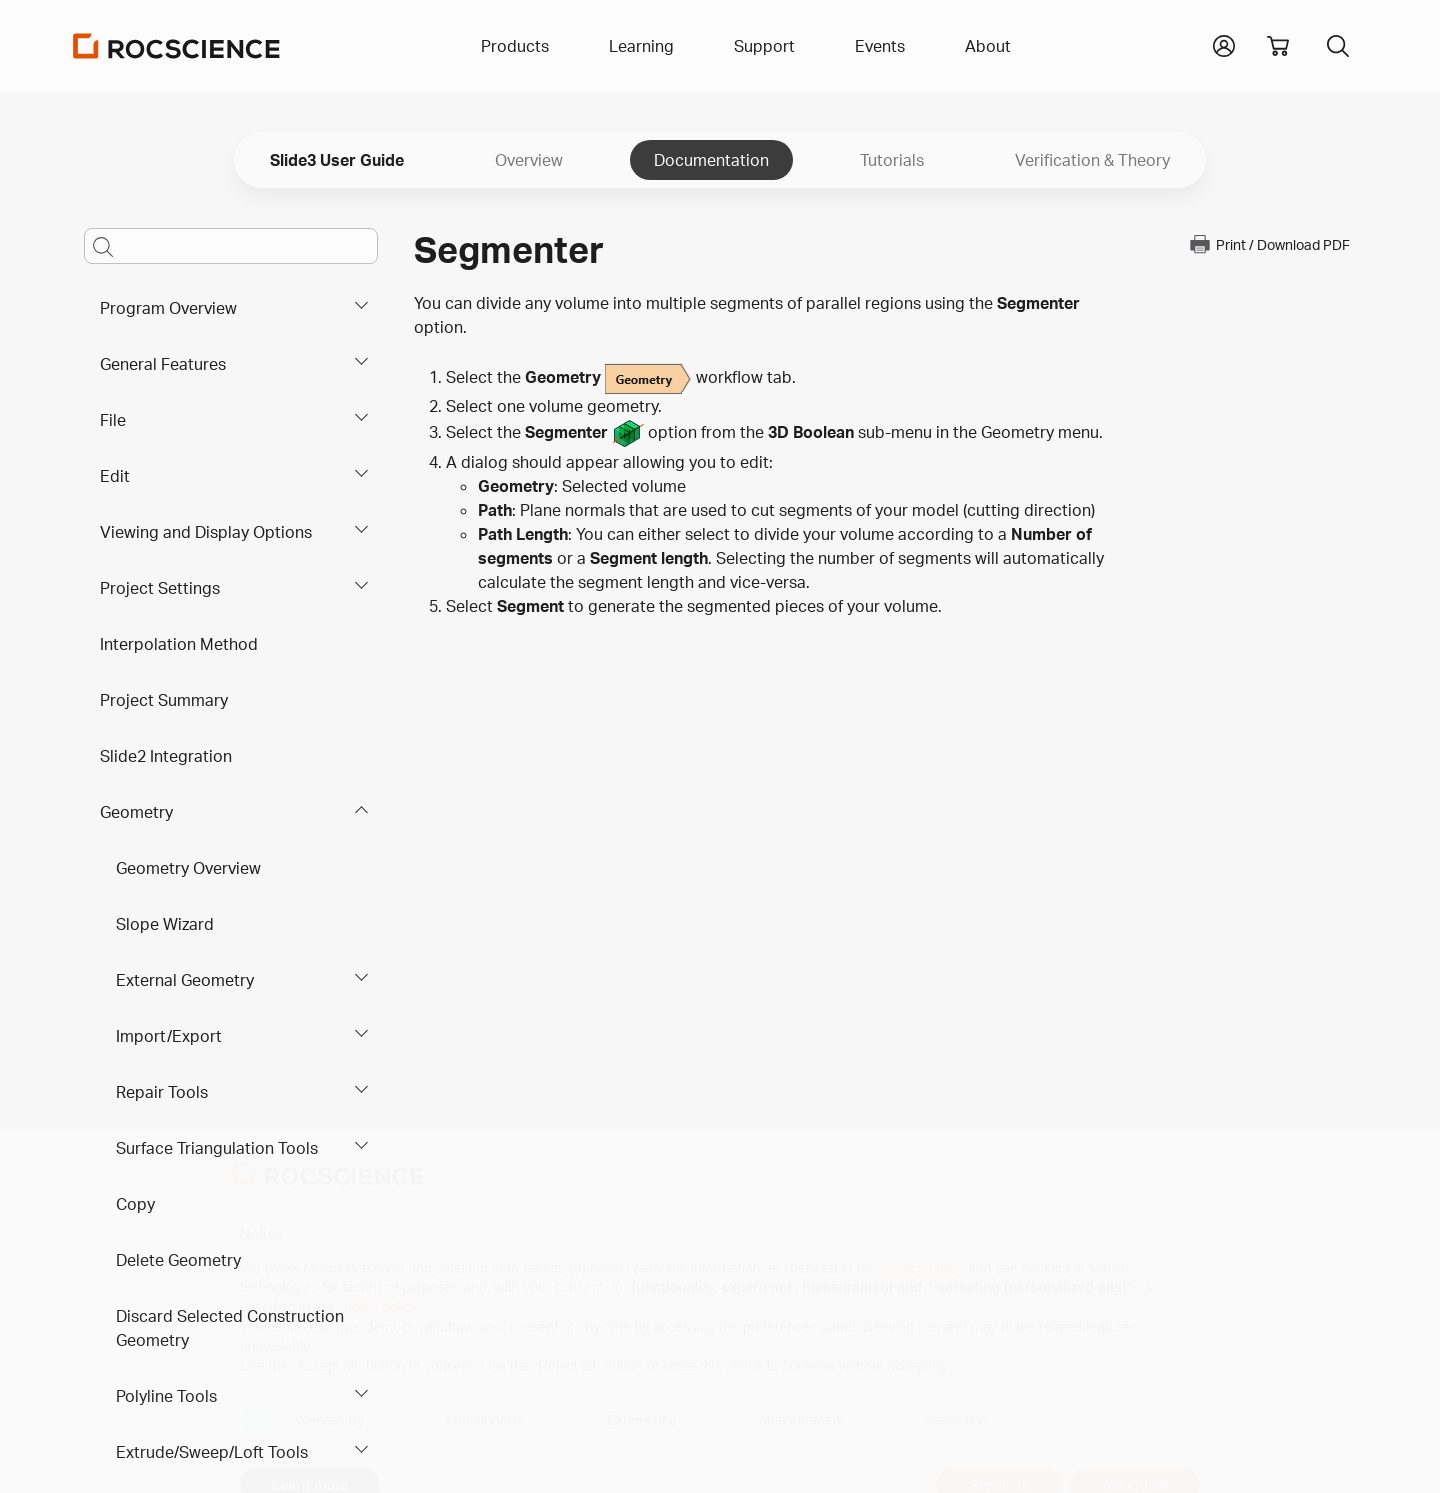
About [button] (988, 46)
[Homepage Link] (177, 46)
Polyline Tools (166, 1396)
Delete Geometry (178, 1260)
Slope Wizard (165, 924)
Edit (115, 476)
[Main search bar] (231, 246)
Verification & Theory (1092, 160)
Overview (529, 160)
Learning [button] (641, 46)
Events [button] (880, 46)
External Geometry (185, 980)
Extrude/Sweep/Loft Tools (212, 1452)
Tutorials (892, 160)
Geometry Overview (188, 868)
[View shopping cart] (1278, 46)
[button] (1224, 44)
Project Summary (164, 700)
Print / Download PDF (1269, 244)
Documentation (711, 160)
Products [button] (515, 46)
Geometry (136, 812)
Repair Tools (162, 1092)
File (113, 420)
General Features (163, 364)
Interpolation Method (179, 644)
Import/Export (169, 1036)
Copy (135, 1204)
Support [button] (764, 46)
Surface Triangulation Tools (217, 1148)
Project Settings (160, 588)
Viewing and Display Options (206, 532)
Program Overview (168, 308)
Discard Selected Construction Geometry (230, 1328)
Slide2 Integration (166, 756)
